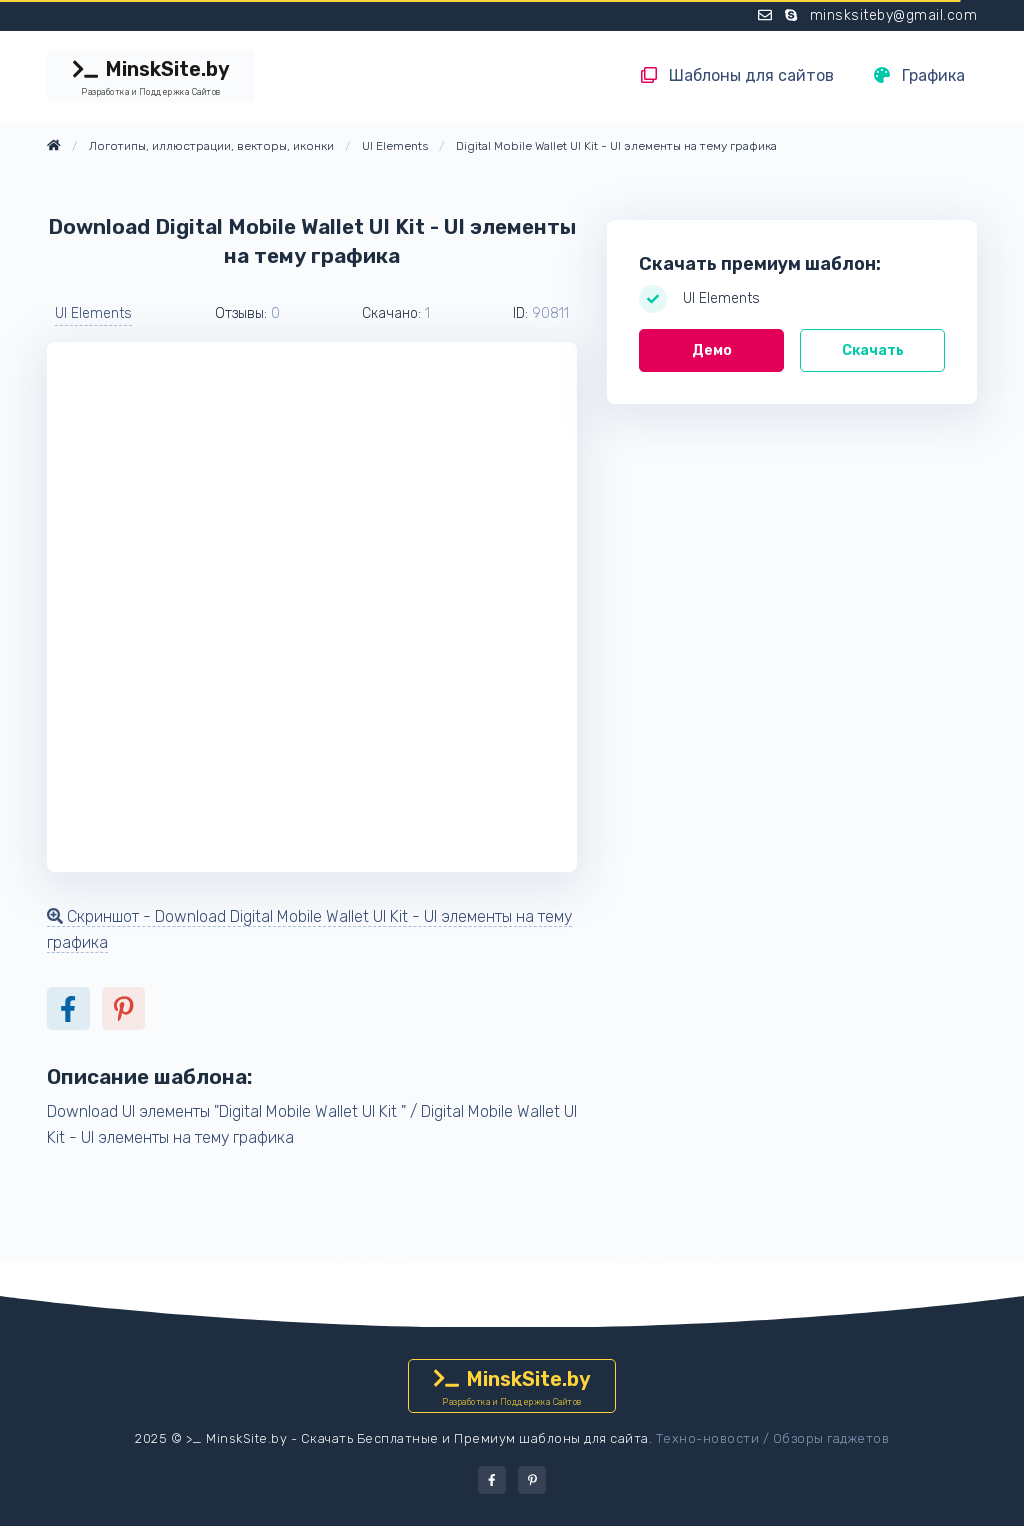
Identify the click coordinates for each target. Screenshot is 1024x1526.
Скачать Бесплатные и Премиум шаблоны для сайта (475, 1438)
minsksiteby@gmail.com (894, 15)
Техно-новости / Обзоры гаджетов (773, 1438)
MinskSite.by (151, 78)
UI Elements (93, 313)
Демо (712, 350)
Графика (919, 75)
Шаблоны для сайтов (737, 75)
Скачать (873, 350)
